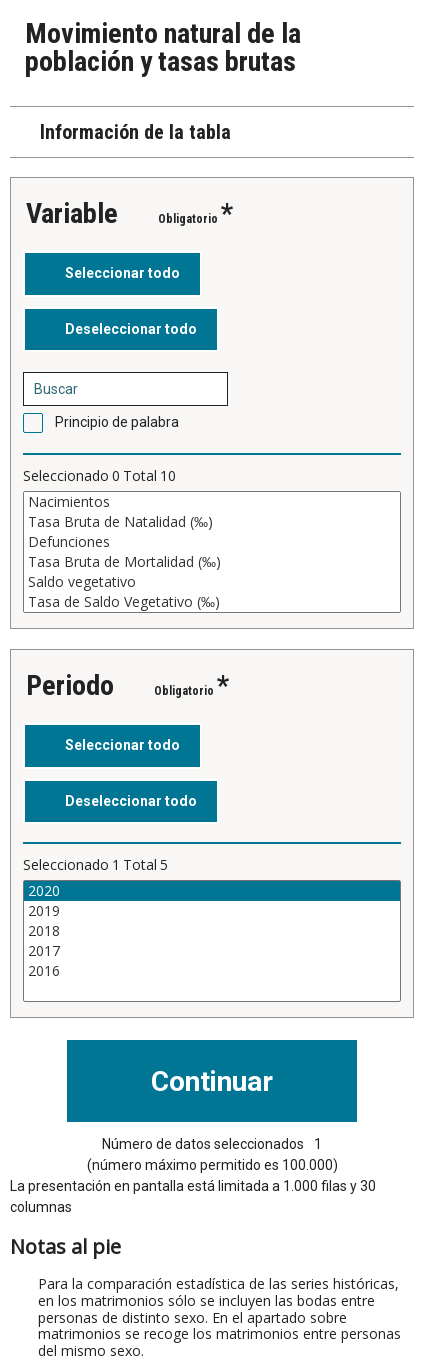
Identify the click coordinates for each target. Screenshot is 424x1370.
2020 (212, 891)
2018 (212, 931)
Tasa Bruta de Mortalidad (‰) (212, 562)
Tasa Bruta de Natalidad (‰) (212, 522)
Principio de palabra (117, 422)
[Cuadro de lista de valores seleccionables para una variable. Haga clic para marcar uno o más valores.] (212, 552)
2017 (212, 951)
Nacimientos (212, 502)
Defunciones (212, 542)
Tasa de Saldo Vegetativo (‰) (212, 602)
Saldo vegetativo (212, 582)
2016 (212, 971)
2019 (212, 911)
